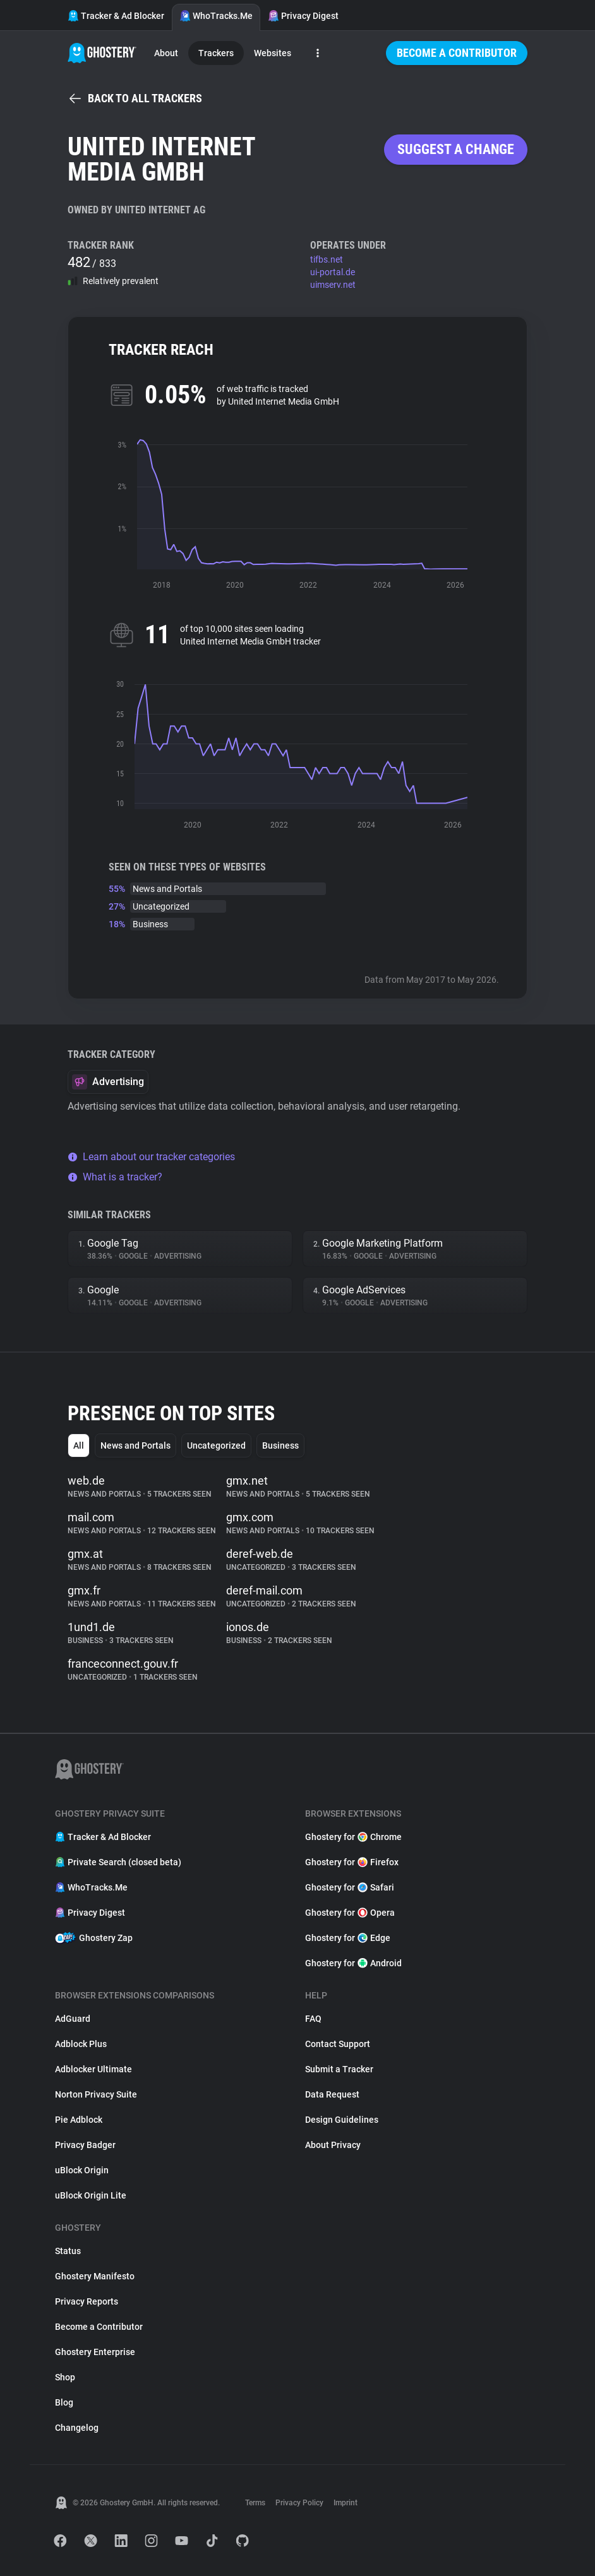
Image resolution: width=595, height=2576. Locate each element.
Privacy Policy (299, 2502)
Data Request (332, 2094)
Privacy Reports (86, 2301)
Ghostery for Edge (347, 1938)
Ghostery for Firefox (352, 1862)
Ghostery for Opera (350, 1913)
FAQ (313, 2019)
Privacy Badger (85, 2145)
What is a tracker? (115, 1177)
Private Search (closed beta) (118, 1862)
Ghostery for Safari (349, 1887)
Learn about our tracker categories (151, 1157)
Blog (64, 2402)
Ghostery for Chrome (353, 1837)
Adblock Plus (81, 2044)
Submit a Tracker (339, 2069)
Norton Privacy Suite (96, 2094)
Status (68, 2251)
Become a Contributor (457, 52)
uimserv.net (333, 285)
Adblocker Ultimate (93, 2069)
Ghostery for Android (353, 1963)
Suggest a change (455, 149)
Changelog (77, 2428)
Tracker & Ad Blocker (116, 15)
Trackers (216, 53)
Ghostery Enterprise (95, 2352)
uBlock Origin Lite (90, 2195)
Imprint (346, 2502)
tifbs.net (326, 259)
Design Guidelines (341, 2120)
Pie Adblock (78, 2120)
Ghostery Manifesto (95, 2276)
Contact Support (337, 2044)
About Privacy (333, 2145)
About (166, 53)
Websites (272, 53)
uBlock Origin (82, 2170)
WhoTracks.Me (216, 15)
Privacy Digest (303, 15)
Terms (255, 2502)
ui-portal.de (332, 272)
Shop (65, 2377)
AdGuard (72, 2019)
